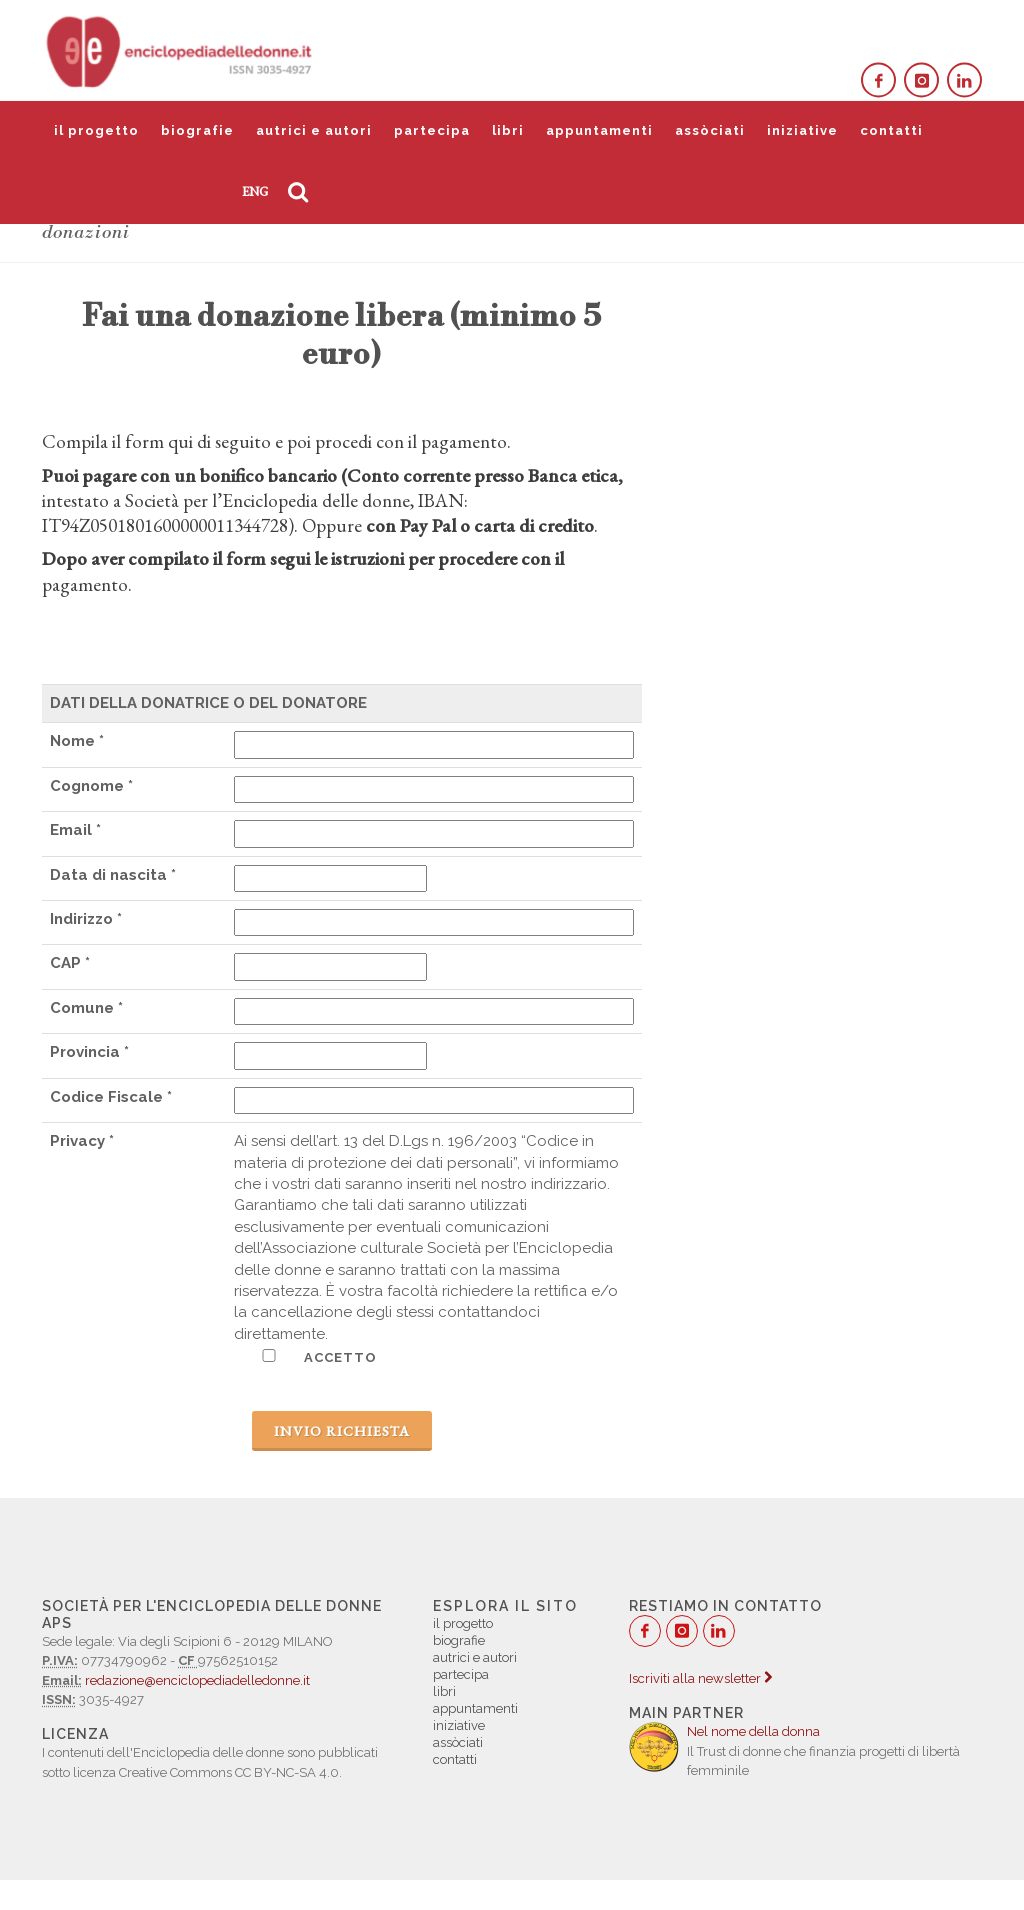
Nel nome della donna (753, 1731)
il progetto (96, 130)
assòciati (710, 130)
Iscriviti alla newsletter (700, 1678)
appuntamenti (599, 130)
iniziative (802, 130)
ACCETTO (305, 1357)
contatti (891, 130)
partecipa (432, 130)
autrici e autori (314, 130)
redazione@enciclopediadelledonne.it (197, 1680)
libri (508, 130)
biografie (197, 130)
